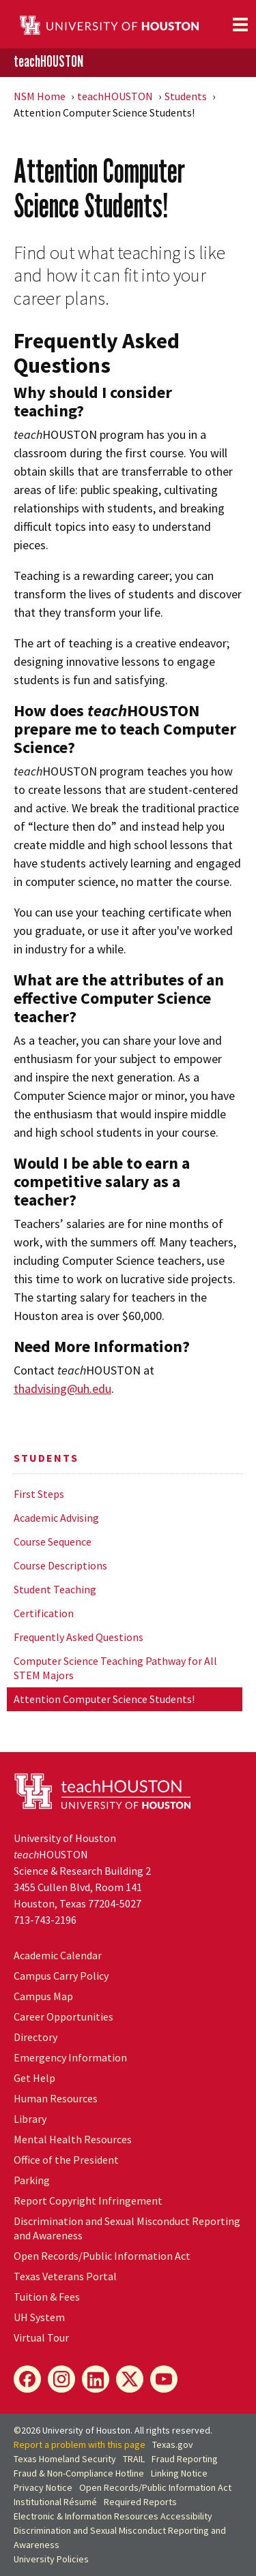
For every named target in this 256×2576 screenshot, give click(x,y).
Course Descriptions (60, 1565)
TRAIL (134, 2459)
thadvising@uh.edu (62, 1388)
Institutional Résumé (55, 2502)
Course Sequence (52, 1541)
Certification (44, 1613)
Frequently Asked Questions (78, 1637)
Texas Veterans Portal (65, 2276)
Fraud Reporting (185, 2459)
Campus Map (43, 1996)
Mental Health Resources (73, 2139)
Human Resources (56, 2098)
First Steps (39, 1494)
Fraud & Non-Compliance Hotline (79, 2473)
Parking (32, 2180)
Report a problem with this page (79, 2444)
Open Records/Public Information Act (102, 2256)
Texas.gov (172, 2444)
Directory (35, 2037)
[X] (129, 2379)
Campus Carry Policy (61, 1975)
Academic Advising (56, 1517)
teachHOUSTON (48, 61)
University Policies (51, 2559)
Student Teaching (55, 1589)
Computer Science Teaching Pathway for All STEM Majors (115, 1668)
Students (186, 96)
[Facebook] (27, 2379)
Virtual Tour (41, 2337)
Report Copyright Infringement (88, 2200)
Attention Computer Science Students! (104, 1699)
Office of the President (66, 2159)
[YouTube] (163, 2379)
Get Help (34, 2078)
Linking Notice (179, 2473)
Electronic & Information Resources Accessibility (113, 2516)
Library (30, 2119)
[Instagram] (61, 2379)
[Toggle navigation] (240, 24)
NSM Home (40, 96)
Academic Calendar (58, 1955)
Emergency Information (70, 2057)
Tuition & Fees (47, 2296)
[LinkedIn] (95, 2379)
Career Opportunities (63, 2016)
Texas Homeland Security (65, 2459)
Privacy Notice (43, 2487)
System (39, 2317)
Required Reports (140, 2502)
